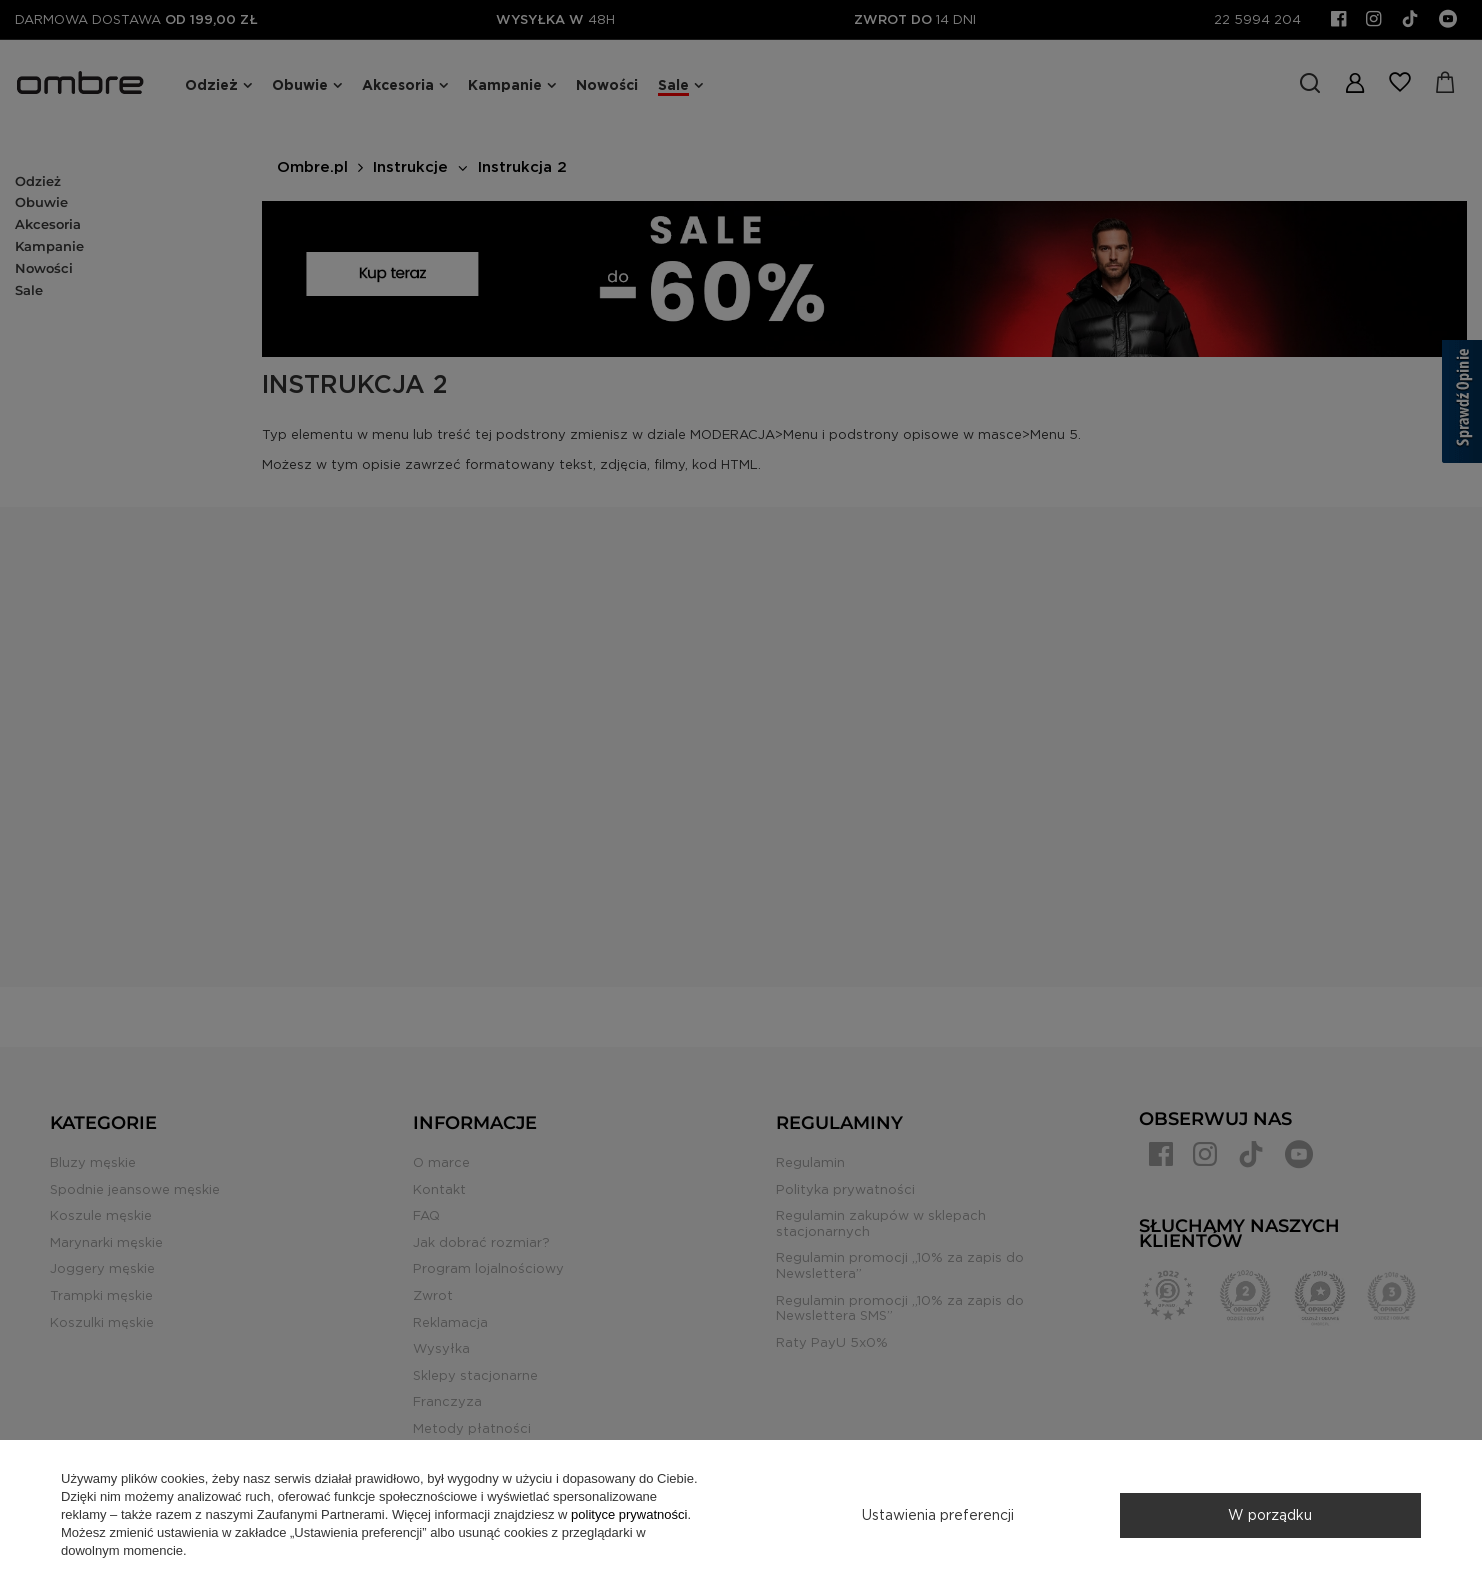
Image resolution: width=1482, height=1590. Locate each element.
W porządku (1270, 1515)
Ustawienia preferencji (938, 1515)
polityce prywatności (629, 1514)
